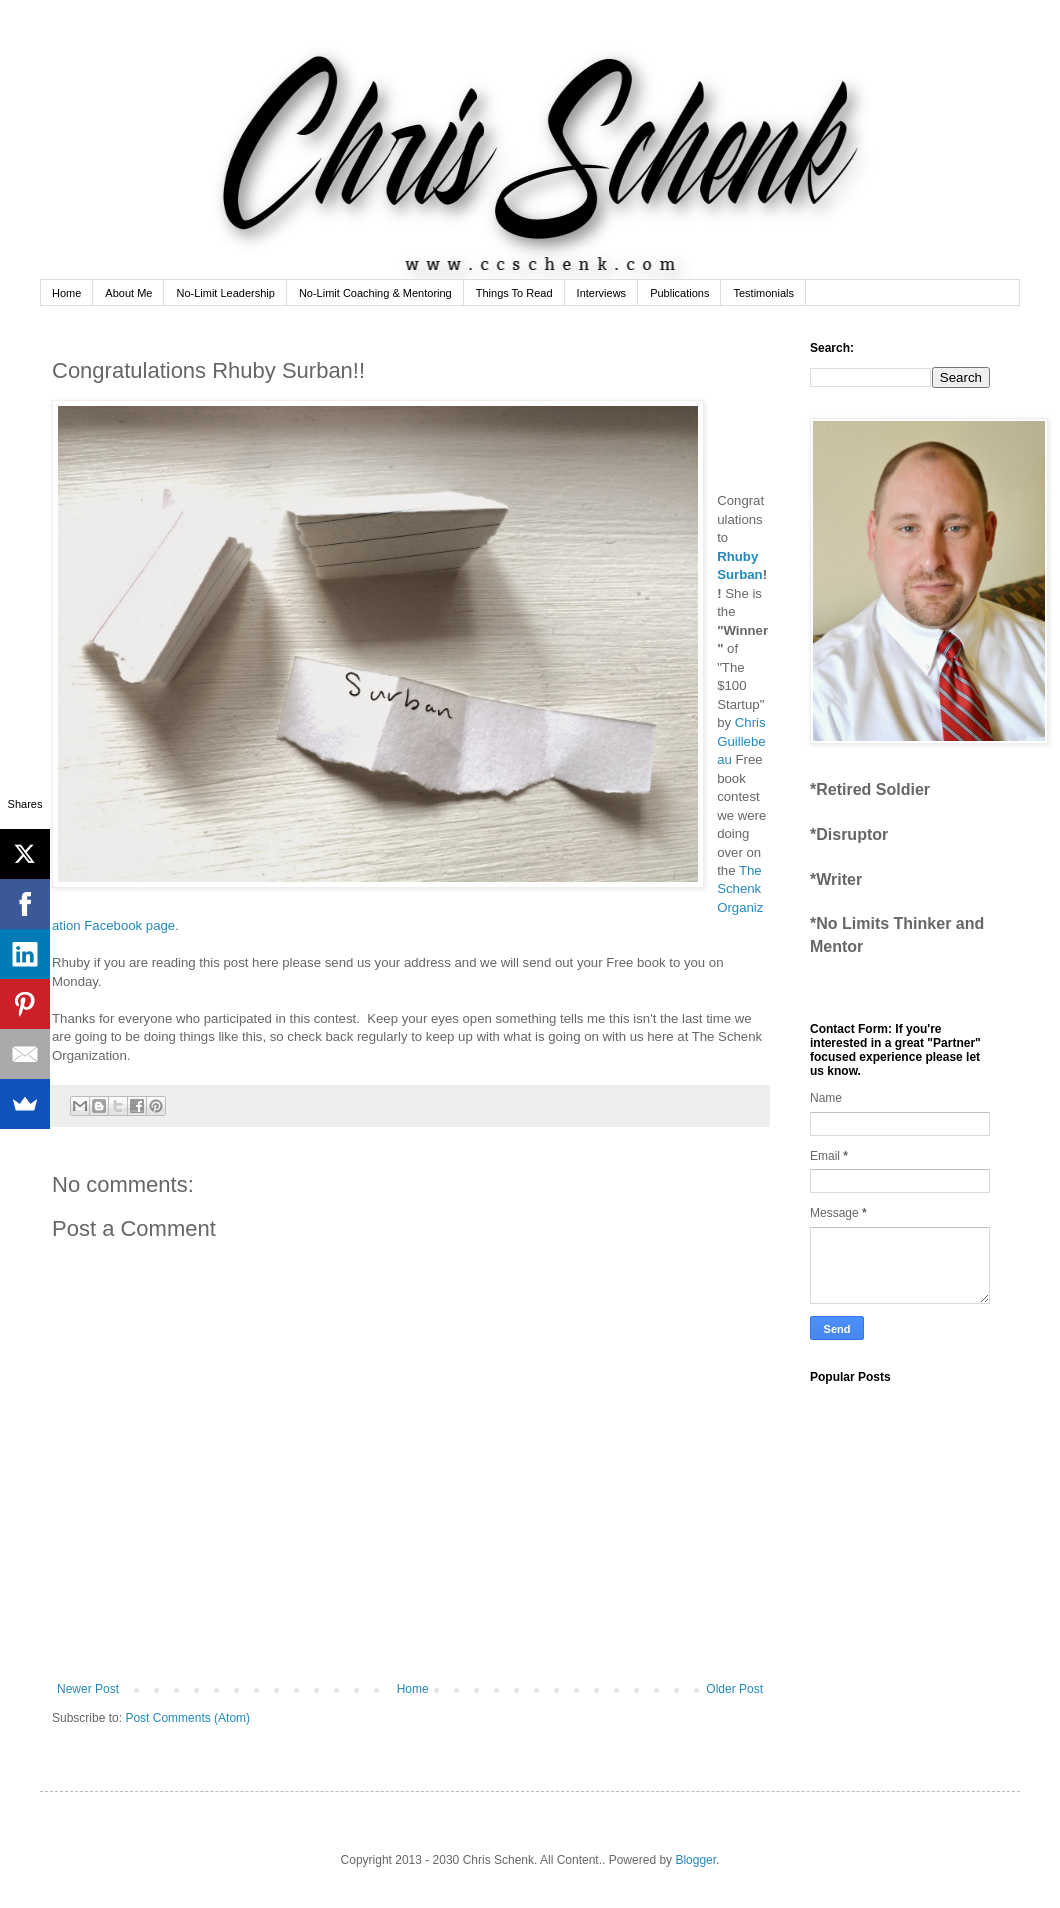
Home (66, 293)
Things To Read (514, 293)
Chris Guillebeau (741, 741)
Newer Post (88, 1689)
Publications (679, 293)
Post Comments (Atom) (187, 1718)
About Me (128, 293)
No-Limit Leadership (225, 293)
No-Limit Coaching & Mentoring (375, 293)
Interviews (602, 293)
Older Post (734, 1689)
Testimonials (763, 293)
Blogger (695, 1860)
